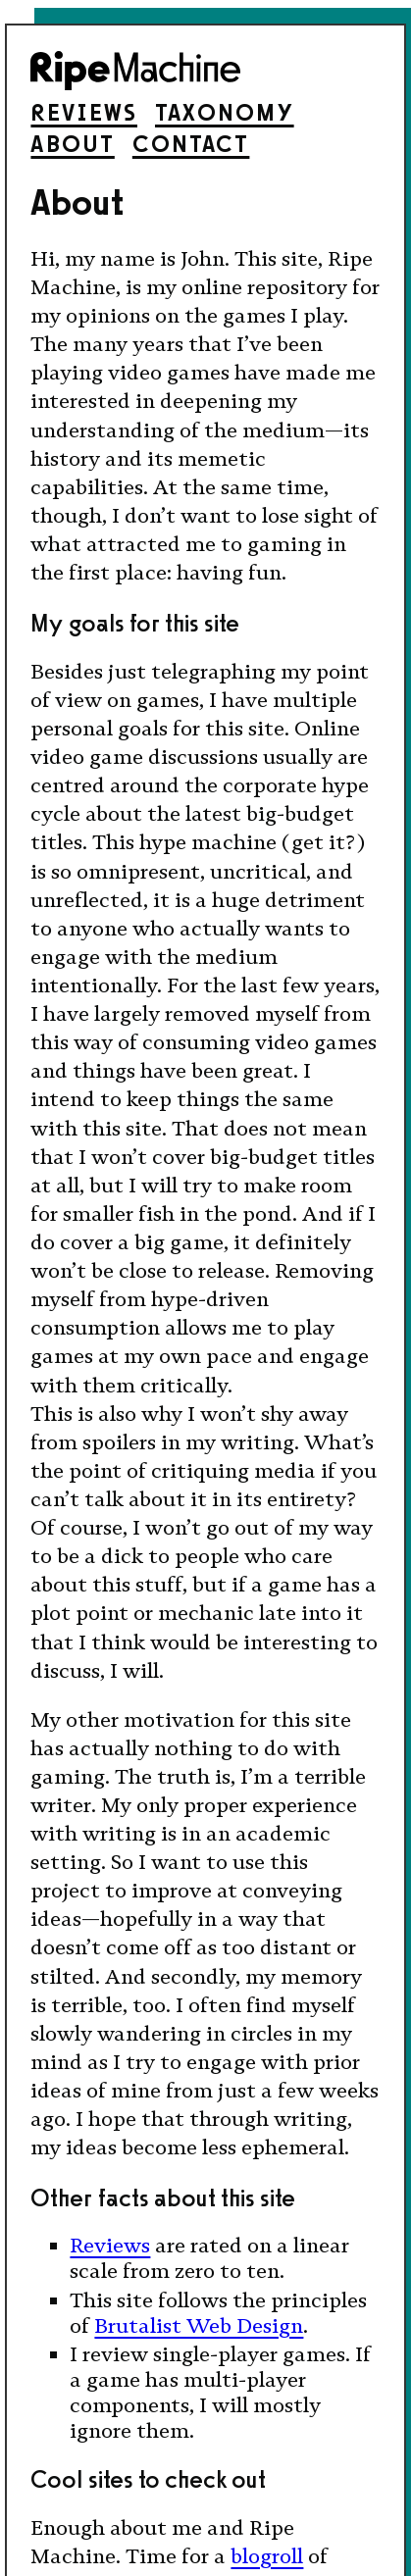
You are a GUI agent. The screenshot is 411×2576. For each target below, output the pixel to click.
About (72, 143)
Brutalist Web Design (198, 2326)
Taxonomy (224, 112)
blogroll (267, 2556)
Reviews (83, 112)
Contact (191, 143)
